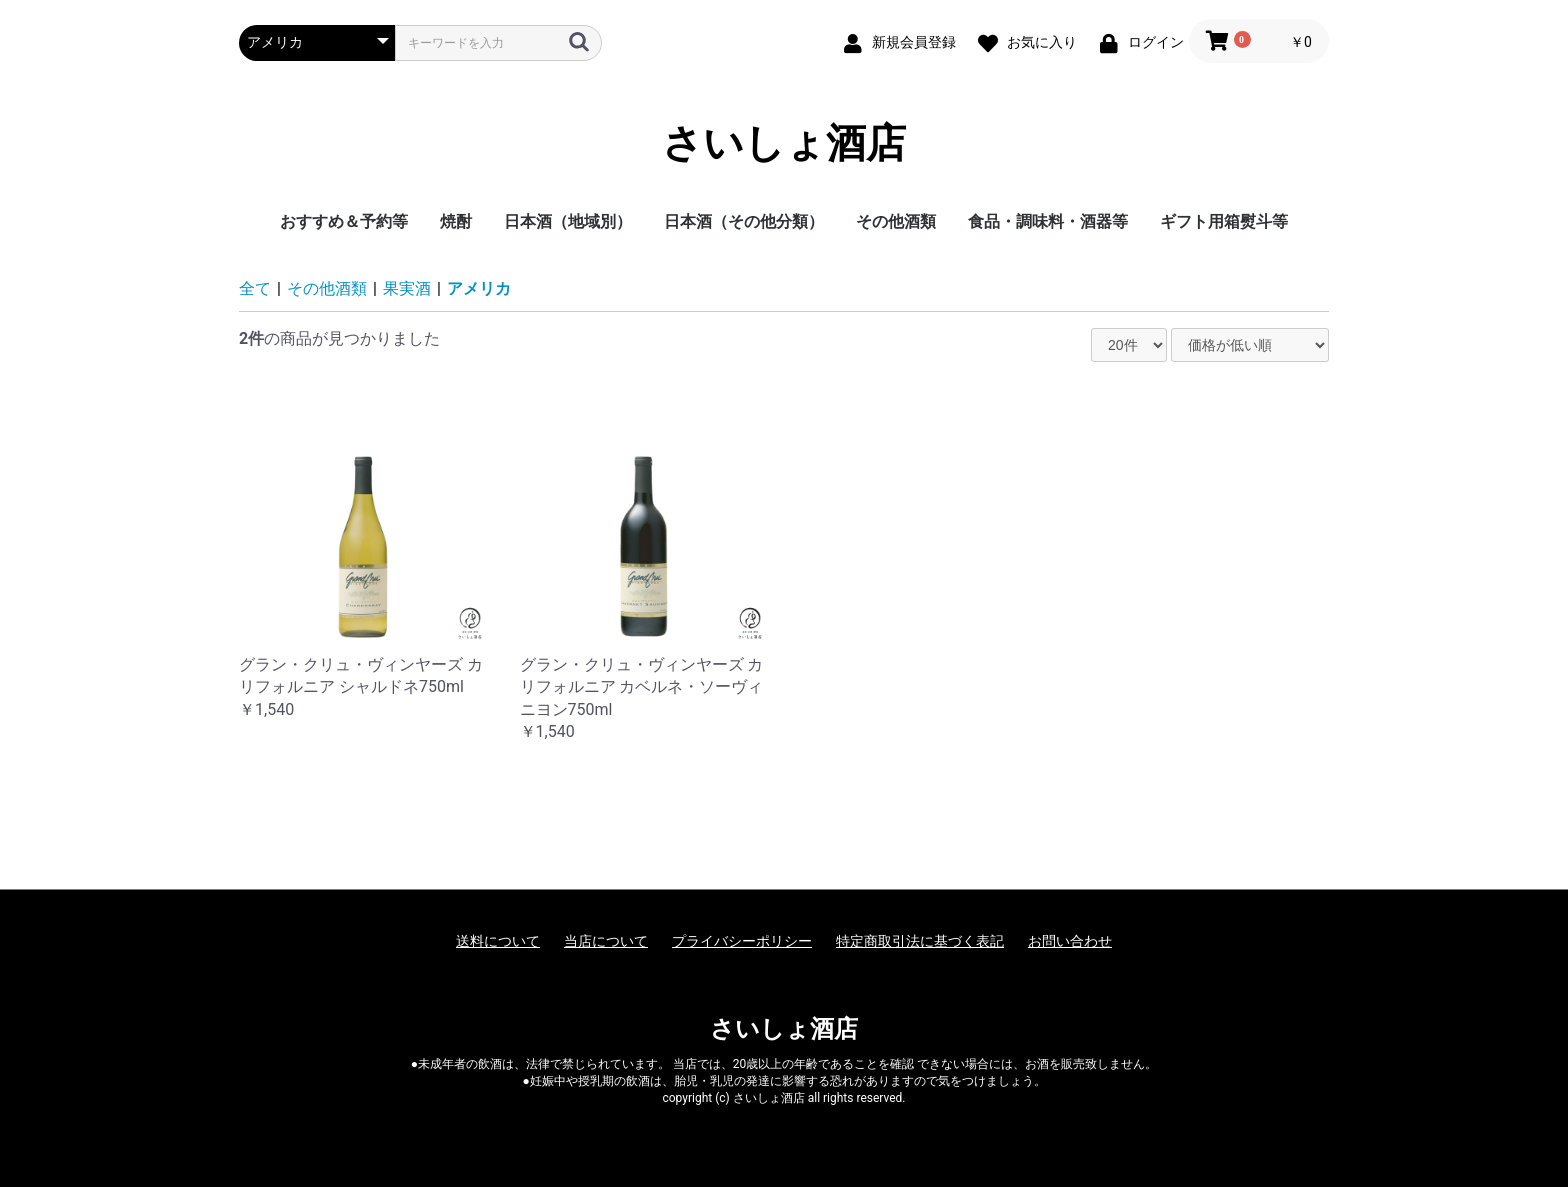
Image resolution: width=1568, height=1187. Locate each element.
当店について (606, 941)
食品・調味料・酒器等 (1048, 221)
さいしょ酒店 (784, 144)
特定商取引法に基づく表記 (920, 941)
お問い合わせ (1070, 941)
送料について (498, 941)
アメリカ (479, 288)
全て (255, 288)
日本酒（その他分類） (744, 221)
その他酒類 (896, 221)
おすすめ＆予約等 (344, 221)
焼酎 (456, 221)
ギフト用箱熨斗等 (1224, 221)
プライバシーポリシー (742, 941)
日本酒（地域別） (568, 221)
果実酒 (407, 288)
